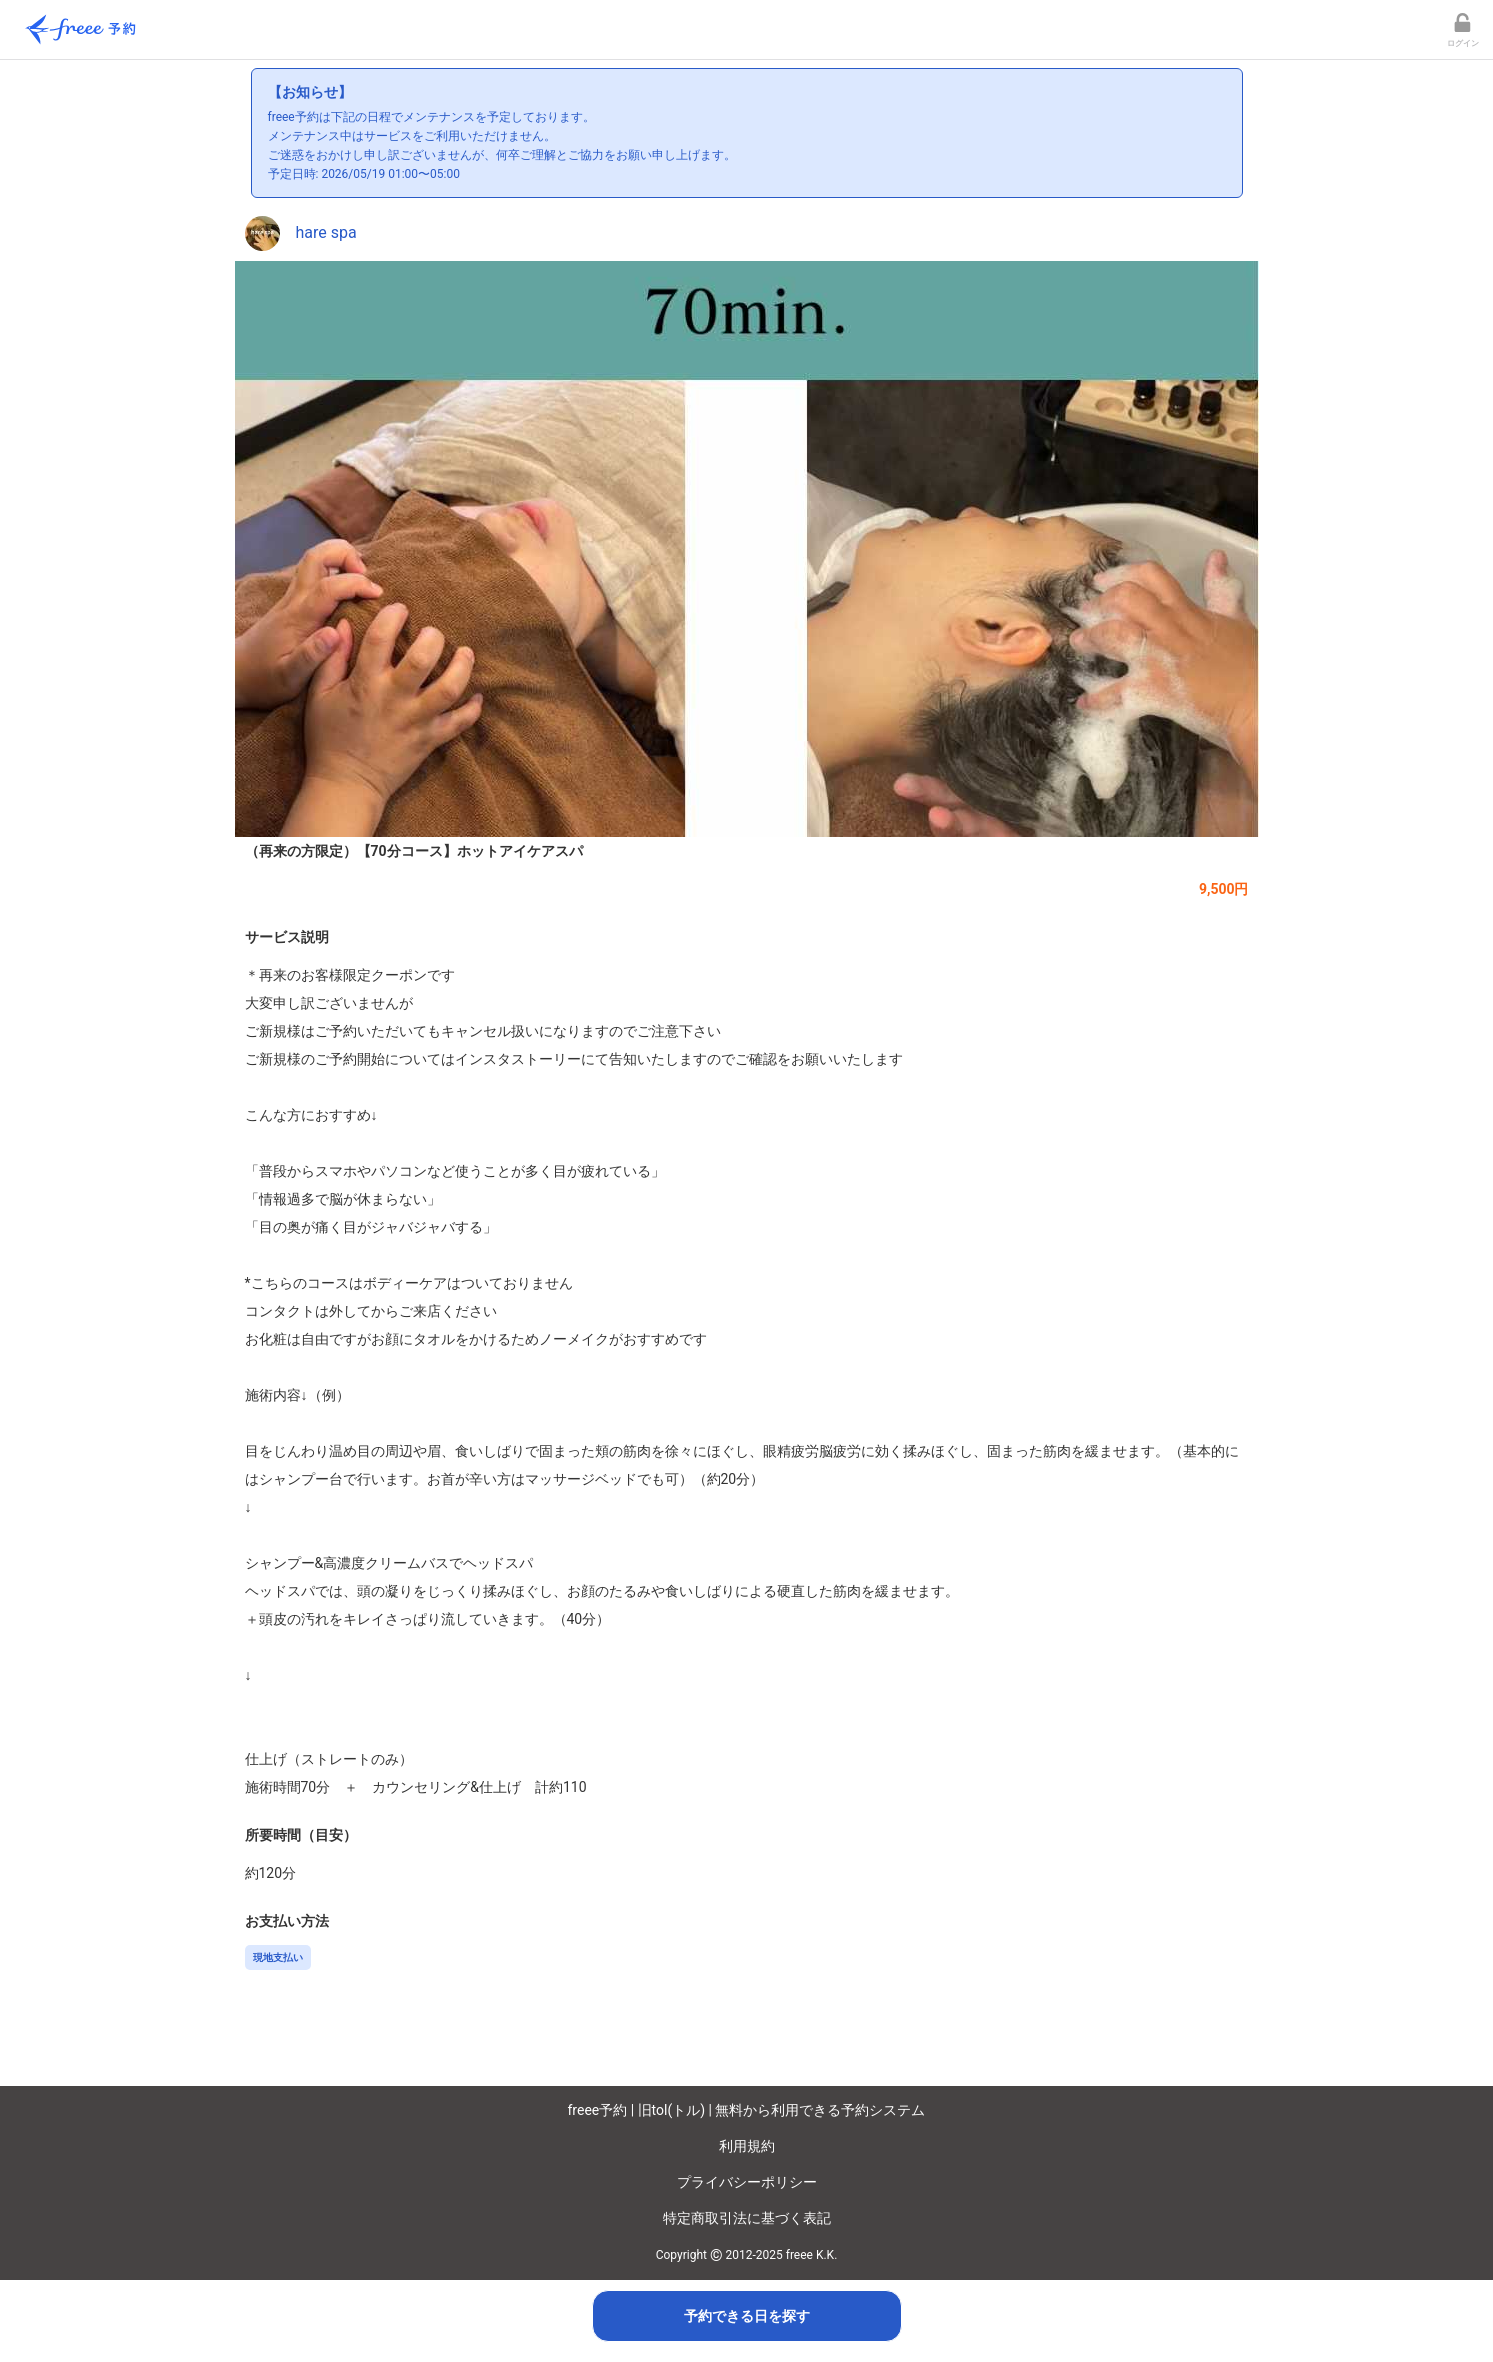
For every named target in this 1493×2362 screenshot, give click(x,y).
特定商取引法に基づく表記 (747, 2218)
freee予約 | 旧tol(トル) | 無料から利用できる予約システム (747, 2110)
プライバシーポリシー (747, 2182)
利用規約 (747, 2146)
